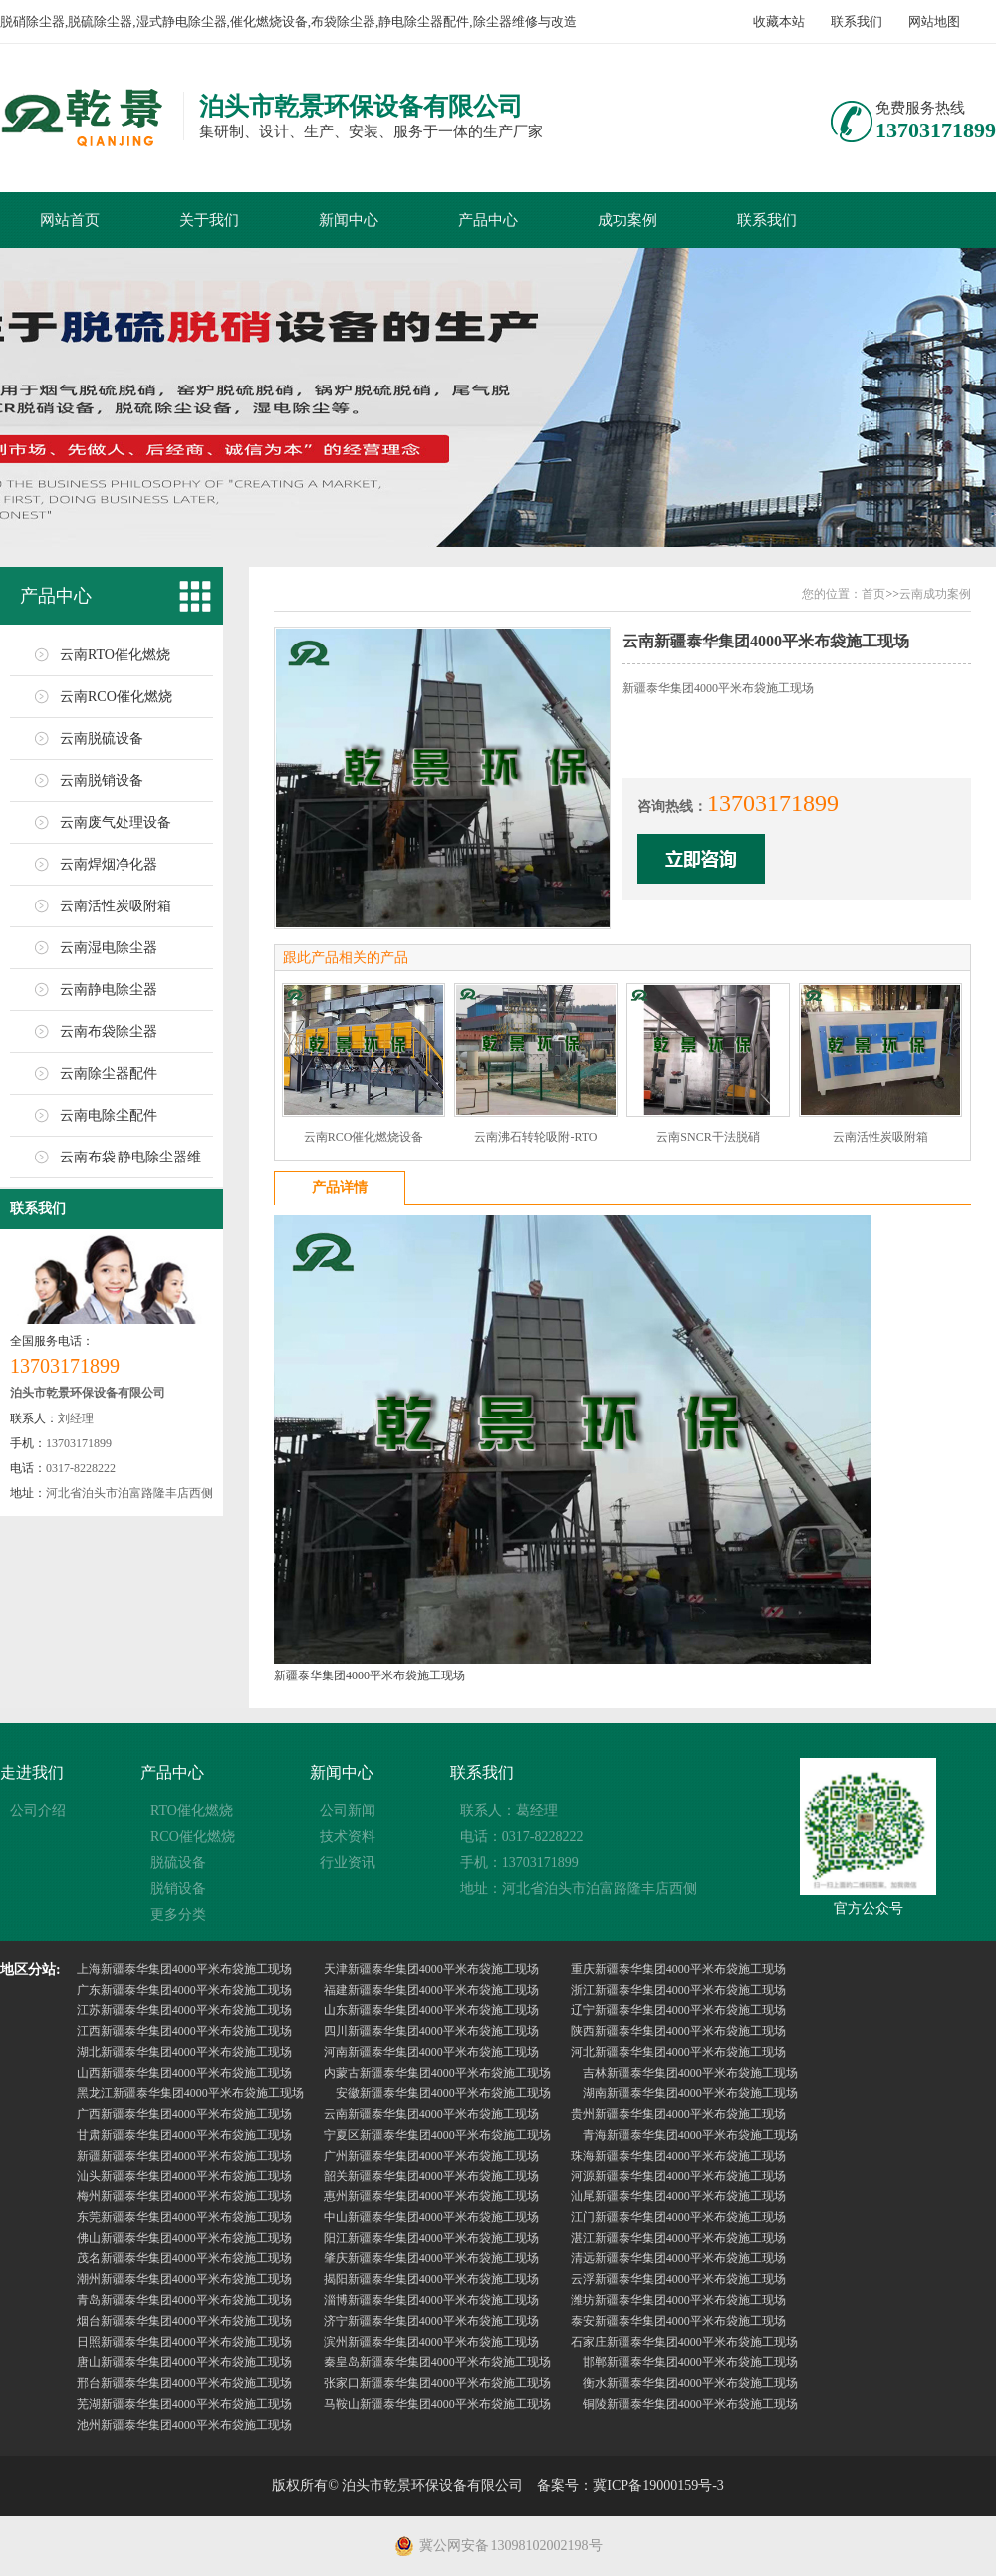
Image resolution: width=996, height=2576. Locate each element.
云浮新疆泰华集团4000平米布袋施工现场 (678, 2279)
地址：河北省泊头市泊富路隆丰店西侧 (578, 1888)
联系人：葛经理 (509, 1810)
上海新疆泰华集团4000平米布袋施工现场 (184, 1969)
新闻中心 (348, 220)
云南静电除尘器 (108, 989)
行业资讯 (347, 1862)
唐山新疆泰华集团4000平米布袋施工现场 (184, 2362)
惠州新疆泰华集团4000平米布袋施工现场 (431, 2196)
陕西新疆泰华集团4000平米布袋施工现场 (678, 2031)
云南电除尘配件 (108, 1115)
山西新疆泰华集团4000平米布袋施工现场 (184, 2073)
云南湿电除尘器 (108, 947)
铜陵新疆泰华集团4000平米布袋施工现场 (690, 2404)
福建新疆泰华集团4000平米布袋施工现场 (431, 1990)
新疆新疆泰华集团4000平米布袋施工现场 (184, 2156)
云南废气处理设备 (115, 822)
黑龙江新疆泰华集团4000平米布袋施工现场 (190, 2093)
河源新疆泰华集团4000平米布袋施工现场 (678, 2176)
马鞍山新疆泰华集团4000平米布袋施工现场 (437, 2404)
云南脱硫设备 (101, 738)
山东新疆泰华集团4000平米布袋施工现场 (431, 2010)
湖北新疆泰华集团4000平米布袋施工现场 (184, 2052)
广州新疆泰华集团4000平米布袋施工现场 (431, 2156)
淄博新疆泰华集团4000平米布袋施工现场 (431, 2300)
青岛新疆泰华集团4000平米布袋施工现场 (184, 2300)
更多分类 (178, 1914)
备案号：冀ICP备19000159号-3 (630, 2485)
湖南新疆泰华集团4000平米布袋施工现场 (690, 2093)
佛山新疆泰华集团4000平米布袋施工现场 (184, 2238)
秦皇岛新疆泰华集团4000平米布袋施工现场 (437, 2362)
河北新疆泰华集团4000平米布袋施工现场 (678, 2052)
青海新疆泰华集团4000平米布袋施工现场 (690, 2135)
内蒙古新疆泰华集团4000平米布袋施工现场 (437, 2073)
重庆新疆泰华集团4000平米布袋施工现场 (678, 1969)
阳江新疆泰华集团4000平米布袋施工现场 (431, 2238)
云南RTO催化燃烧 (115, 654)
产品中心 (488, 220)
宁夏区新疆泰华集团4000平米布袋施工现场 (437, 2135)
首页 (873, 594)
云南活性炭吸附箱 (115, 906)
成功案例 (627, 220)
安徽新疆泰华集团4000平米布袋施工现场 (443, 2093)
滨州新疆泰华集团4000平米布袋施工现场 (431, 2342)
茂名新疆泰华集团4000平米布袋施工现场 (184, 2258)
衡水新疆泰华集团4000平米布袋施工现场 (690, 2383)
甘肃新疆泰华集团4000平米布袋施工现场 (184, 2135)
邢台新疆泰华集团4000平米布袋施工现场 (184, 2383)
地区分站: (30, 1969)
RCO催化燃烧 (192, 1836)
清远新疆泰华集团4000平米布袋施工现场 (678, 2258)
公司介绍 (38, 1810)
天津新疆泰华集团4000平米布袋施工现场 (431, 1969)
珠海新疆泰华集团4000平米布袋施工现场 (678, 2156)
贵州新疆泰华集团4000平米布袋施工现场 (678, 2114)
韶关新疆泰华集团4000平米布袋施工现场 (431, 2176)
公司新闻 (347, 1810)
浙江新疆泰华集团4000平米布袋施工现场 (678, 1990)
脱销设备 (178, 1888)
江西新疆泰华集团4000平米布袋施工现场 (184, 2031)
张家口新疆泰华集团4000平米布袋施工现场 (437, 2383)
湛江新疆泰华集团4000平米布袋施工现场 (678, 2238)
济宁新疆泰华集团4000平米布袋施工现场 (431, 2321)
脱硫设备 (178, 1862)
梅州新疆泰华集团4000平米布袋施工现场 (184, 2196)
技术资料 (347, 1836)
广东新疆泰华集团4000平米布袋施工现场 (184, 1990)
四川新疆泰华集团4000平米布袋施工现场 (431, 2031)
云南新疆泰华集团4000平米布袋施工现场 (431, 2114)
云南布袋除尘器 (108, 1031)
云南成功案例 (935, 594)
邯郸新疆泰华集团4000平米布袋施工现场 (690, 2362)
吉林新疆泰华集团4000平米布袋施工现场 (690, 2073)
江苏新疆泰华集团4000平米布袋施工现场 (184, 2010)
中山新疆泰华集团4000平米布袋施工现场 (431, 2217)
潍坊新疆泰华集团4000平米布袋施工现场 (678, 2300)
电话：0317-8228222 (522, 1836)
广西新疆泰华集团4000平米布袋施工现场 (184, 2114)
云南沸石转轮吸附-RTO (535, 1137)
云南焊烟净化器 (108, 864)
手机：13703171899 (519, 1862)
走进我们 (32, 1772)
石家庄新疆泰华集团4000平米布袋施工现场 (684, 2342)
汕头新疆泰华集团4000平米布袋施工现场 (184, 2176)
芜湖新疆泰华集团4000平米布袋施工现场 (184, 2404)
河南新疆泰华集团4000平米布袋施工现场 (431, 2052)
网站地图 (934, 21)
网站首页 (70, 220)
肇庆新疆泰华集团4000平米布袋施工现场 (431, 2258)
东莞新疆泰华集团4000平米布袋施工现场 (184, 2217)
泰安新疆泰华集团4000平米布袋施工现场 (678, 2321)
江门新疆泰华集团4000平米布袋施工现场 (678, 2217)
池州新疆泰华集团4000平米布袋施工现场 (184, 2425)
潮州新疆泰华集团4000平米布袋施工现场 (184, 2279)
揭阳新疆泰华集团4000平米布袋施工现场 (431, 2279)
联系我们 (856, 21)
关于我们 (209, 220)
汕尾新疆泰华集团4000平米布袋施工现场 (678, 2196)
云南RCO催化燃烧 (116, 696)
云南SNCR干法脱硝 (707, 1137)
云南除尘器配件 (108, 1073)
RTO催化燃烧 (191, 1810)
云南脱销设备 (101, 780)
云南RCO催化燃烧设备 (364, 1137)
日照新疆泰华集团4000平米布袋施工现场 (184, 2342)
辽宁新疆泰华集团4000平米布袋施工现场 (678, 2010)
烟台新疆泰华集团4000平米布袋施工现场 (184, 2321)
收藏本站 (779, 21)
